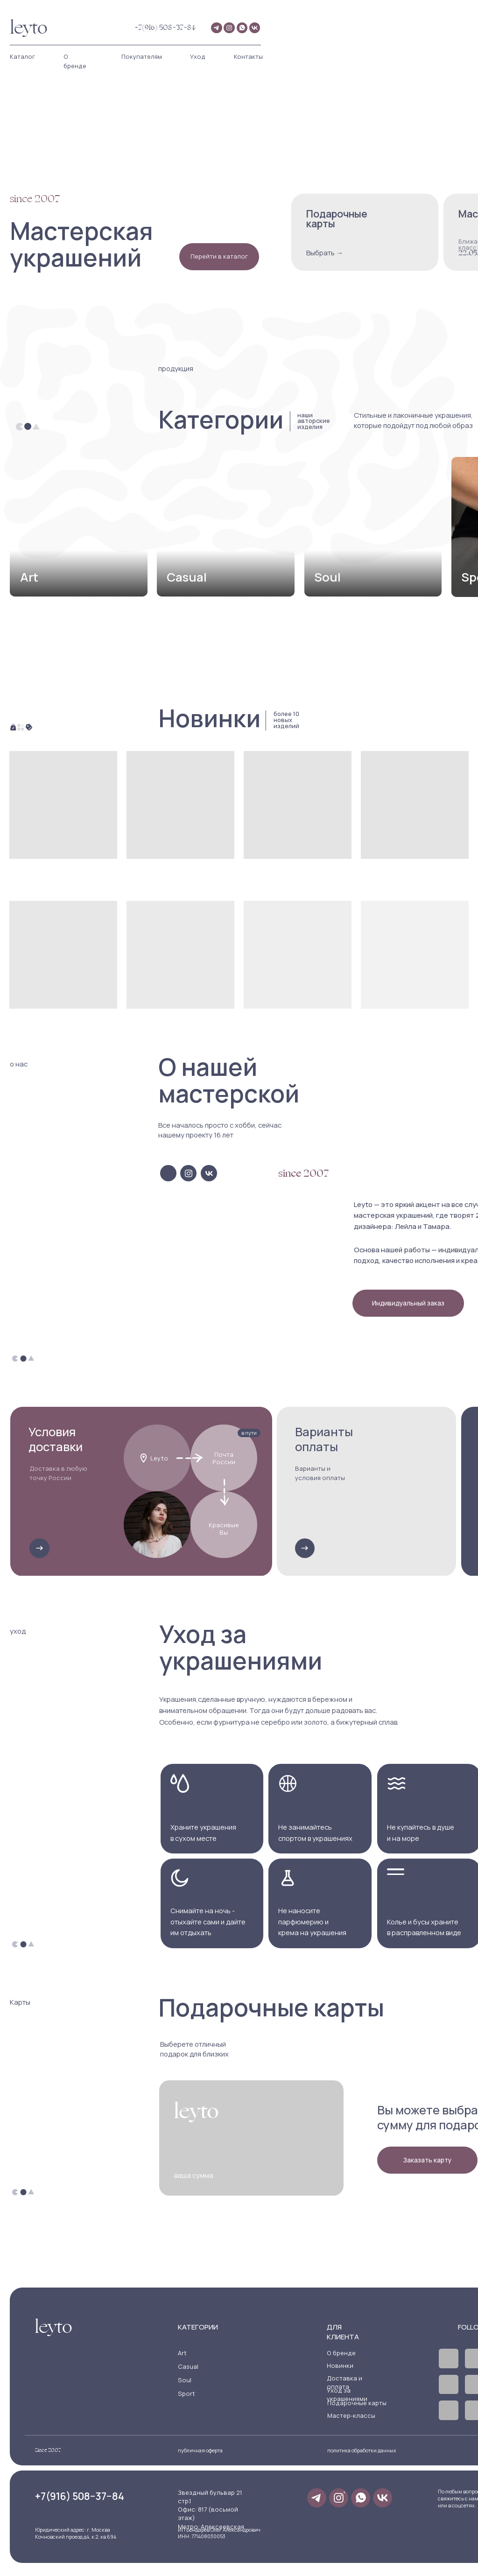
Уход (197, 56)
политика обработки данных (361, 2450)
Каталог (22, 56)
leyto (29, 27)
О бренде (341, 2353)
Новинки (340, 2365)
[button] (408, 1303)
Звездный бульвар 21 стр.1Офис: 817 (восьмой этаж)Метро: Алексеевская (211, 2509)
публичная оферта (200, 2450)
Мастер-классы (351, 2415)
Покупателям (141, 56)
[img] (78, 527)
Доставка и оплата (344, 2382)
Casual (188, 2366)
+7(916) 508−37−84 (165, 27)
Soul (184, 2380)
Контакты (248, 56)
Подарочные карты (357, 2403)
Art (182, 2353)
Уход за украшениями (347, 2394)
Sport (186, 2393)
